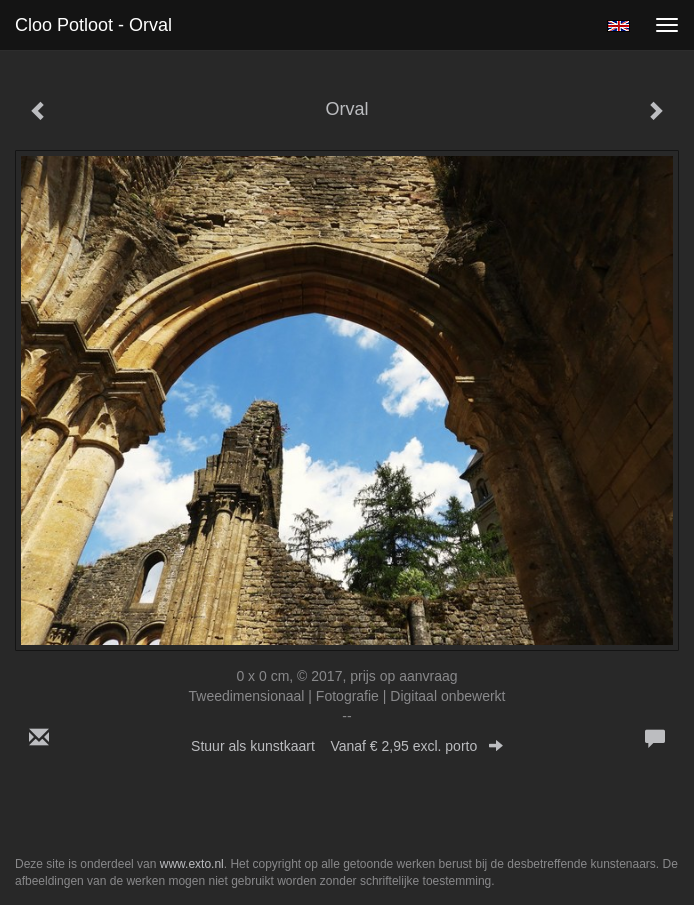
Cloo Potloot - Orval (93, 25)
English (618, 26)
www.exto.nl (192, 864)
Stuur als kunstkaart (347, 746)
